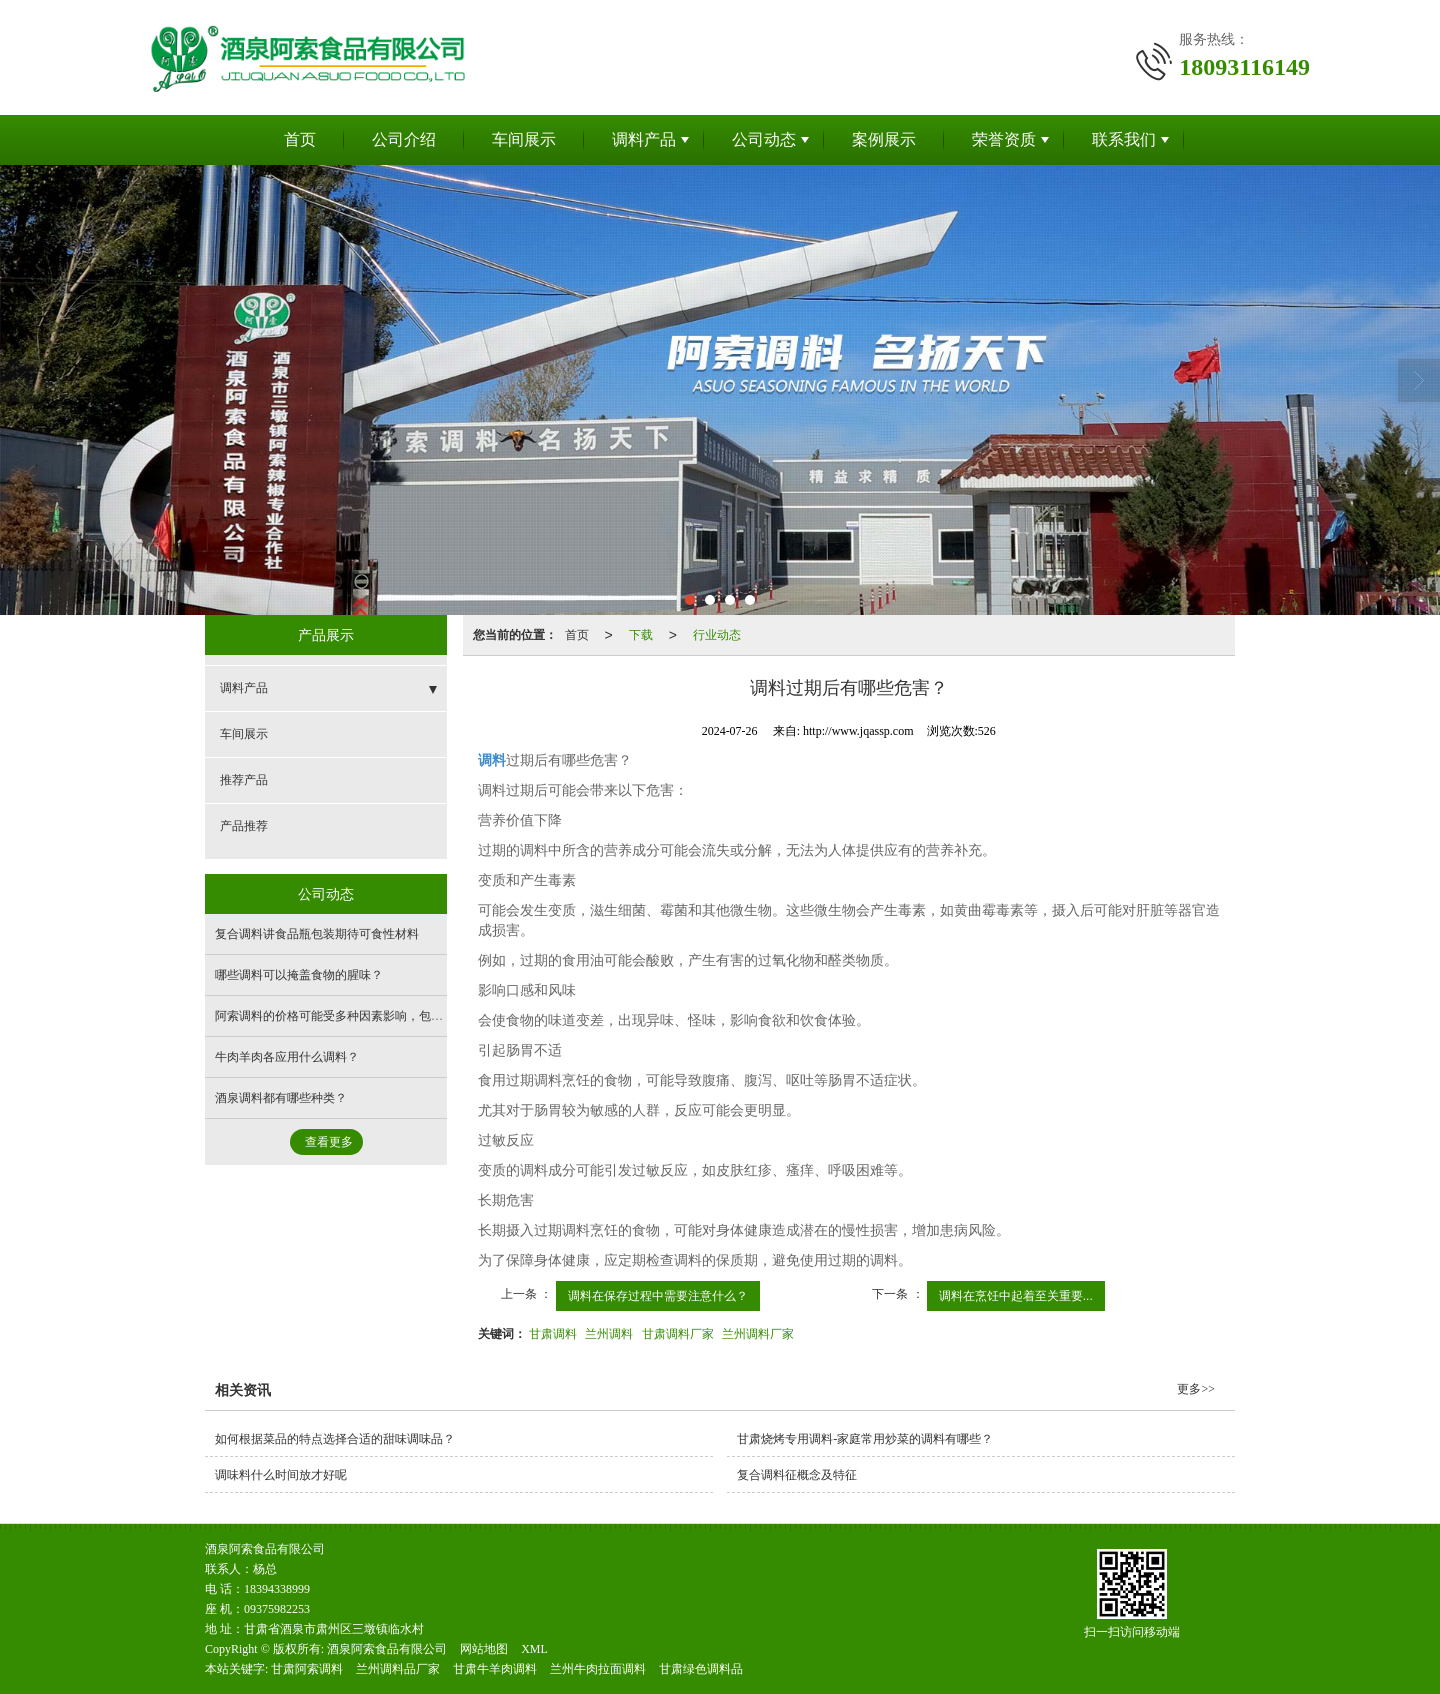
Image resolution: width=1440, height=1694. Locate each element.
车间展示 (524, 139)
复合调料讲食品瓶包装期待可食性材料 (317, 934)
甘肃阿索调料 (307, 1669)
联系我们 (1124, 139)
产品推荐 (244, 826)
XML (534, 1649)
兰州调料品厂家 (398, 1669)
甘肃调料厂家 (678, 1334)
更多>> (1196, 1389)
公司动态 (764, 139)
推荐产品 (244, 780)
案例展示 (884, 139)
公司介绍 (404, 139)
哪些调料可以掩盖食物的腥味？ (299, 975)
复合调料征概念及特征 (797, 1475)
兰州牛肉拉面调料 (598, 1669)
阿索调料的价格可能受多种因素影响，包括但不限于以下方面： (383, 1016)
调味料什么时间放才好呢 (281, 1475)
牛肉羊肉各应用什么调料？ (287, 1057)
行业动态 (717, 635)
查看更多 (329, 1142)
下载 (641, 635)
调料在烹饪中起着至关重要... (1016, 1296)
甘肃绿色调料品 (701, 1669)
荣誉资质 (1004, 139)
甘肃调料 (553, 1334)
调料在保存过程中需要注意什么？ (658, 1296)
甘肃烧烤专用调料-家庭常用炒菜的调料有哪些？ (865, 1439)
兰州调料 (609, 1334)
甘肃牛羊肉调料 (495, 1669)
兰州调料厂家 (758, 1334)
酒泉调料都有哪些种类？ (281, 1098)
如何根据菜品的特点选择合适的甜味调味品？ (335, 1439)
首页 (300, 139)
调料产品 (644, 139)
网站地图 (484, 1649)
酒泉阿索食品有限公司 (387, 1649)
